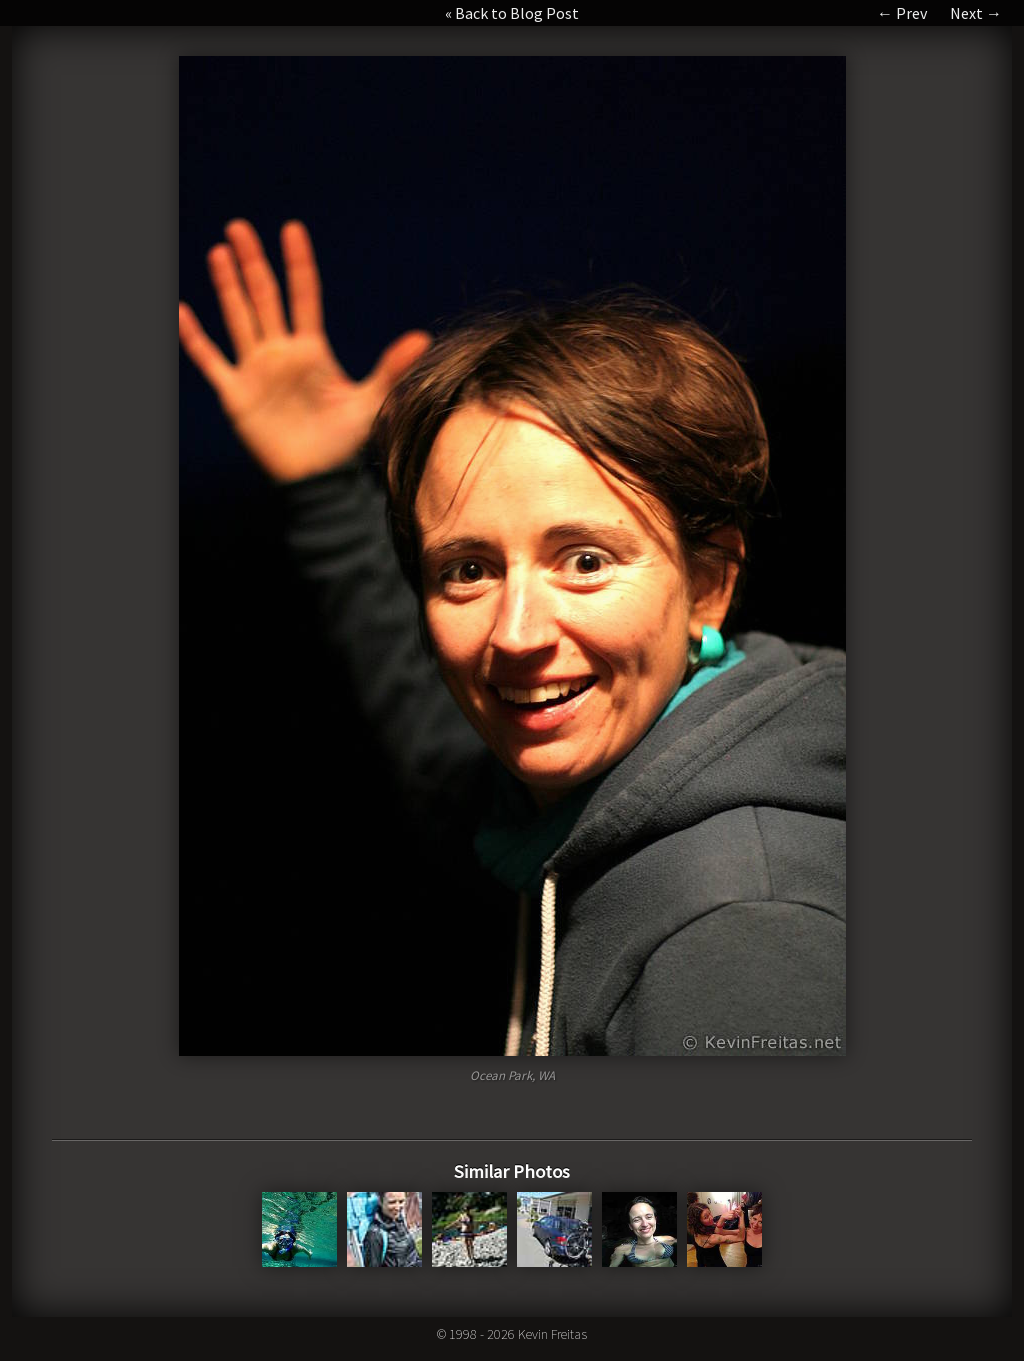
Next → (976, 13)
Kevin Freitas (552, 1334)
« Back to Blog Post (512, 13)
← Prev (902, 13)
